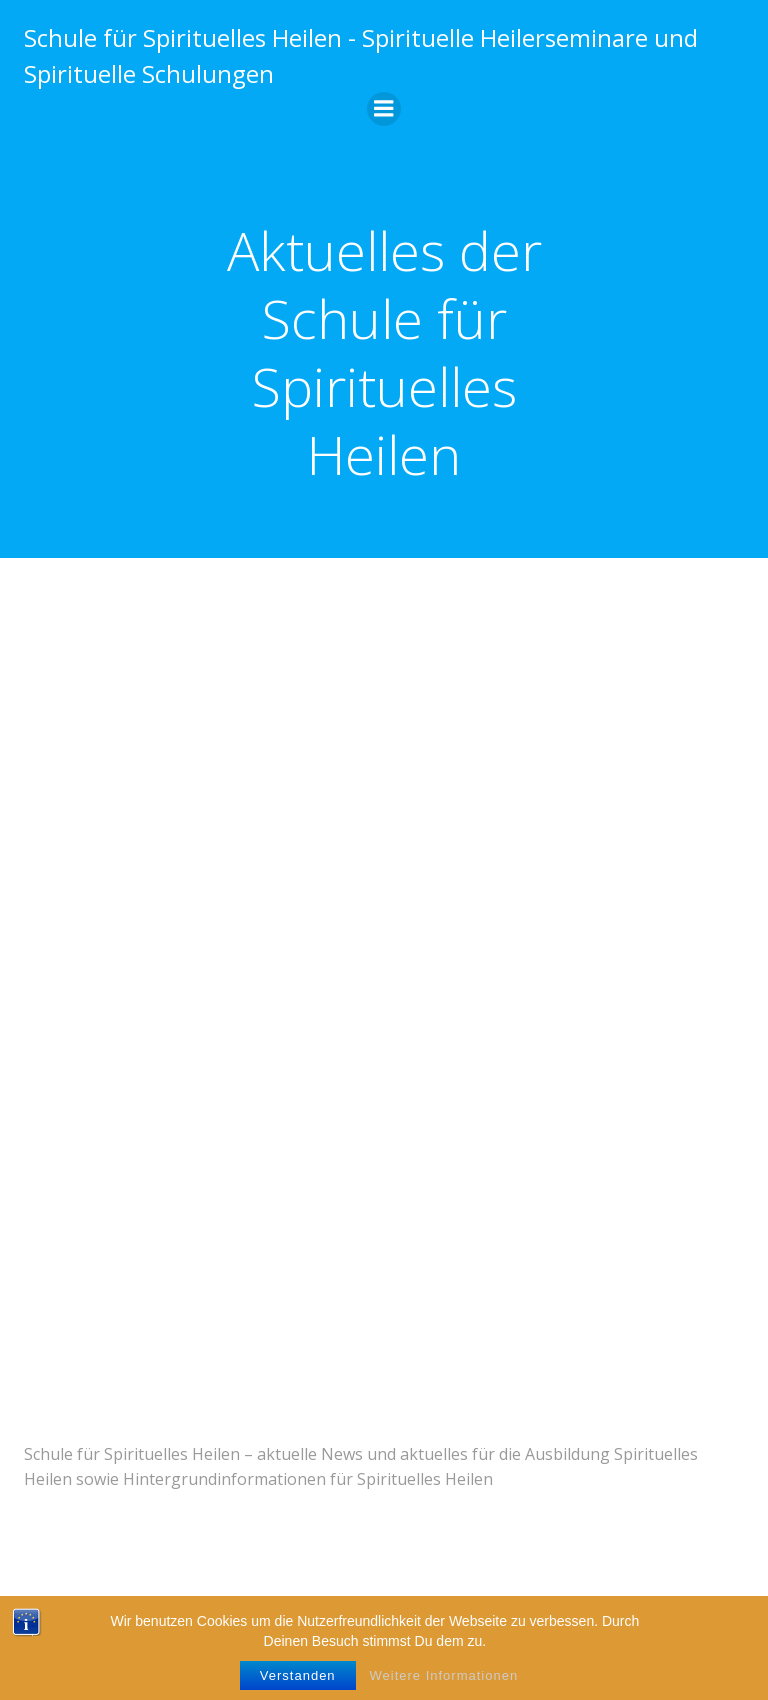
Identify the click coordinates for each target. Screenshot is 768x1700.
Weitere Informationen (444, 1675)
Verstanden (298, 1675)
